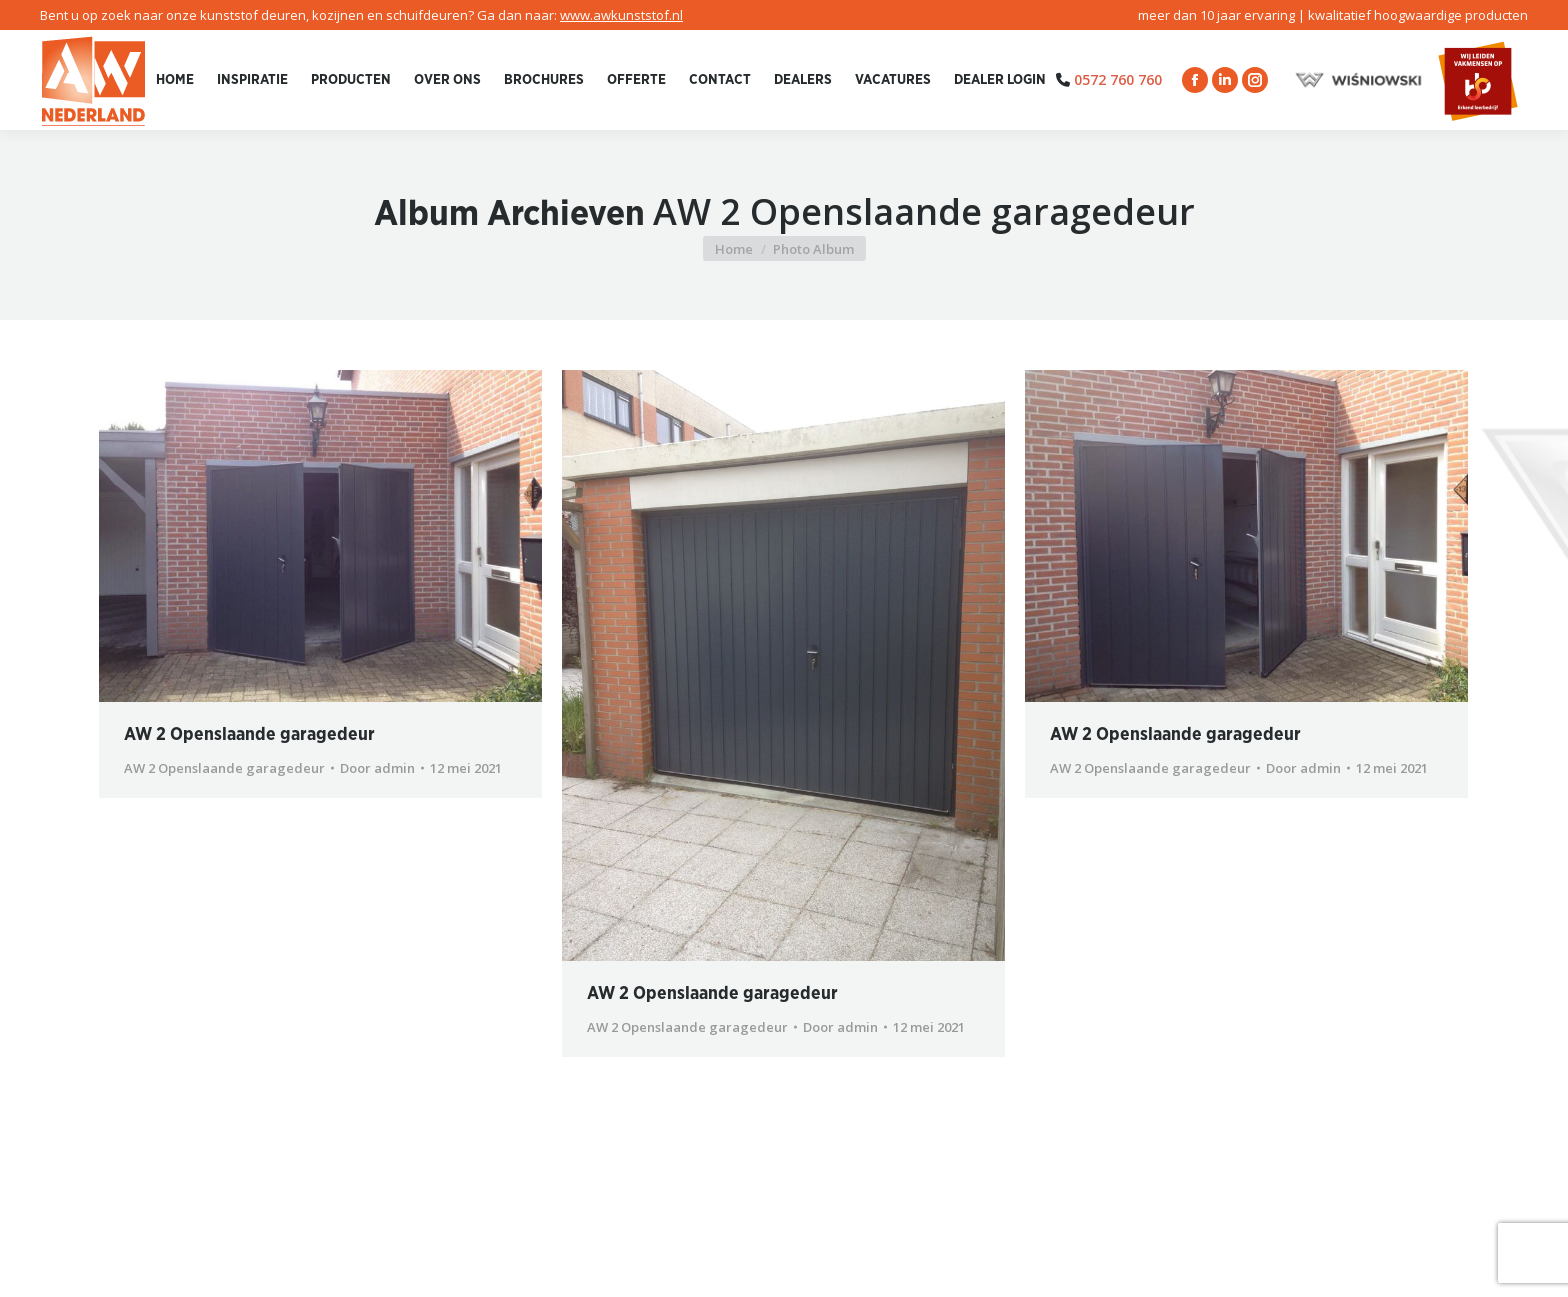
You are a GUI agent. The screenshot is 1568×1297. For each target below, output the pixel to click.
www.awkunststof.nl (621, 15)
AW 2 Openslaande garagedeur (249, 735)
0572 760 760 (1118, 79)
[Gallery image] (320, 536)
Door (377, 768)
